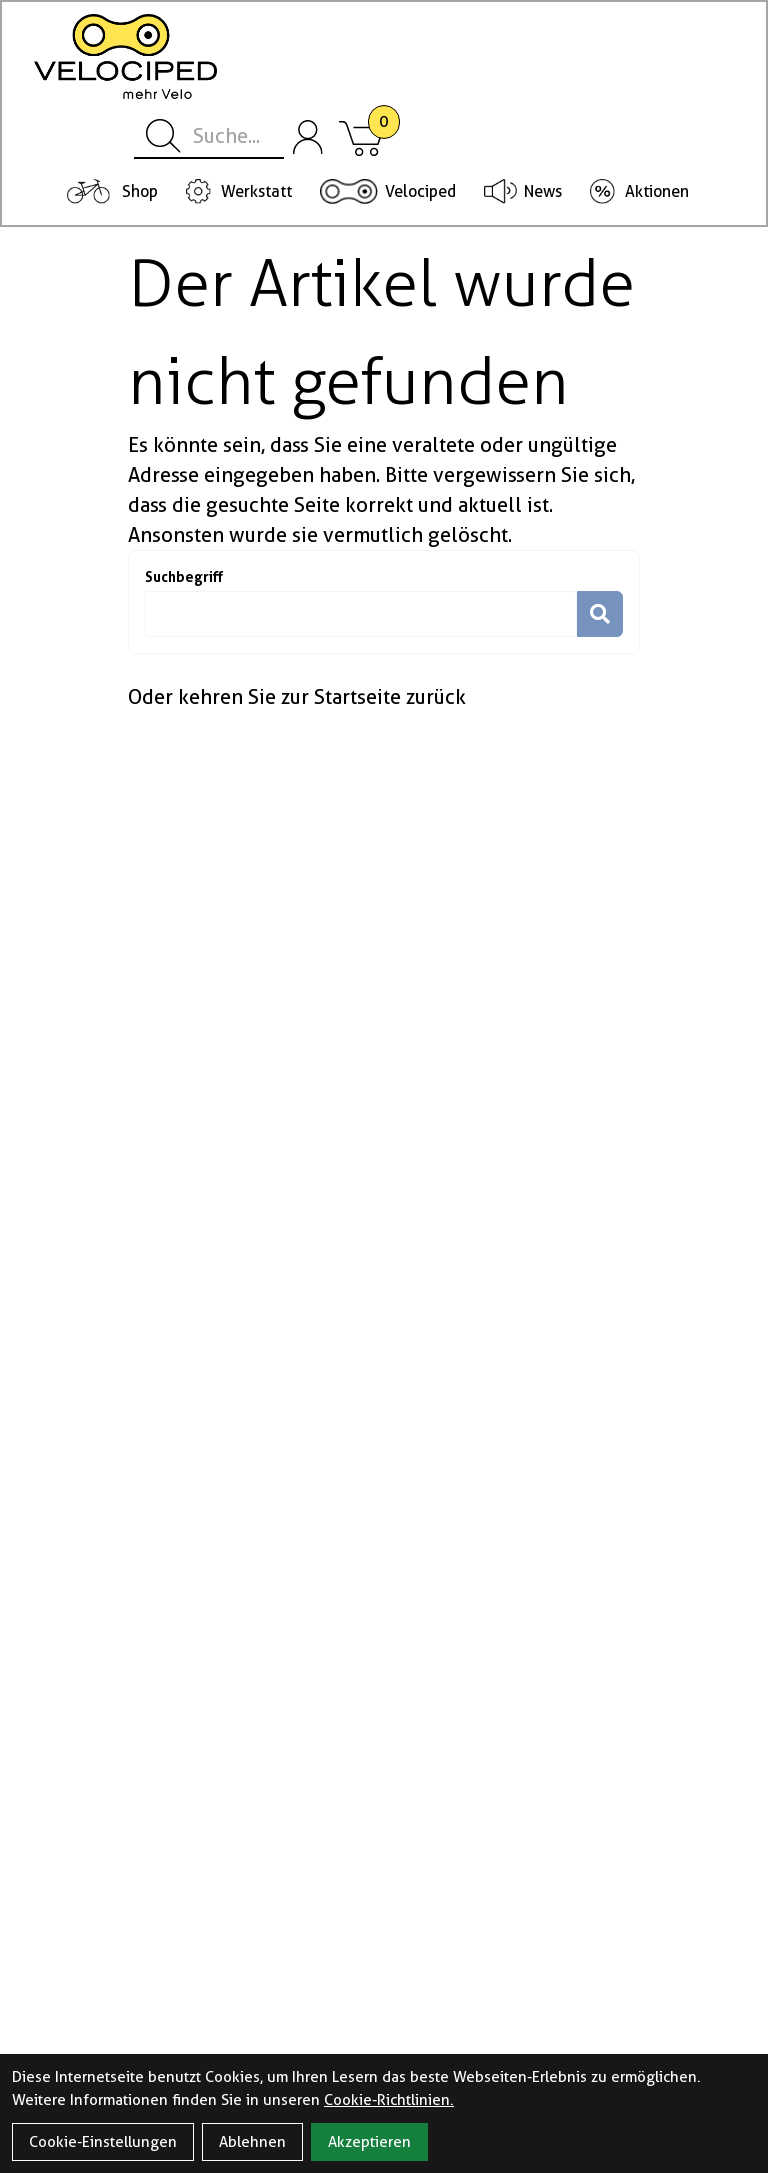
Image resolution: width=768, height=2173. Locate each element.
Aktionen (657, 191)
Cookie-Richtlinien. (389, 2100)
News (543, 191)
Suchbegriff (184, 576)
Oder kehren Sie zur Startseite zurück (297, 697)
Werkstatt (256, 191)
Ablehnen (252, 2142)
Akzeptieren (369, 2142)
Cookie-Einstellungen (103, 2142)
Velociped (420, 191)
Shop (140, 191)
